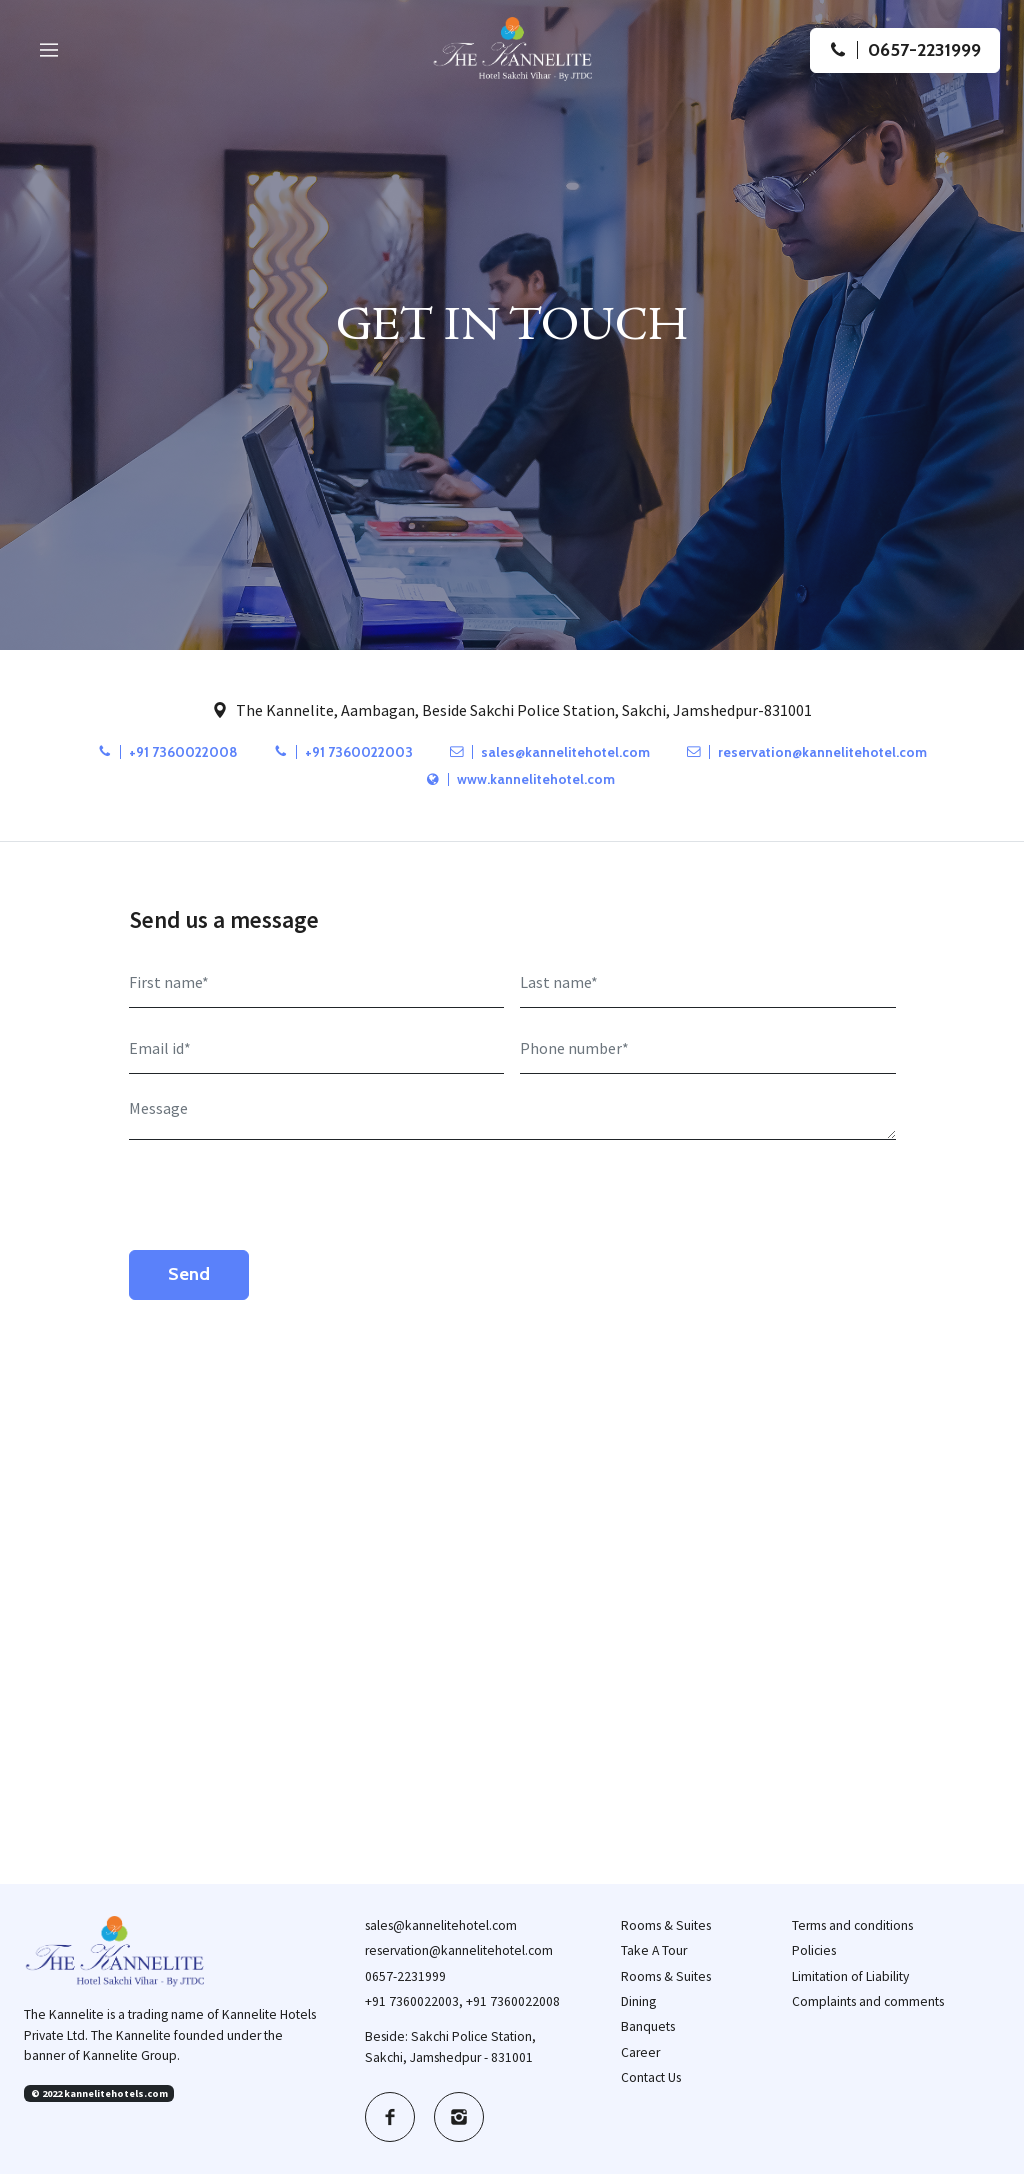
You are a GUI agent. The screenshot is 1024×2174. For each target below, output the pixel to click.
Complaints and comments (868, 2001)
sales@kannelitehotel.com (550, 752)
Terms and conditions (852, 1925)
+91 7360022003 (343, 752)
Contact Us (651, 2077)
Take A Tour (654, 1950)
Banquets (648, 2026)
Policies (814, 1950)
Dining (638, 2001)
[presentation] (281, 1195)
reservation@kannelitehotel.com (807, 752)
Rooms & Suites (666, 1925)
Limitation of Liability (850, 1976)
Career (640, 2052)
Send (189, 1274)
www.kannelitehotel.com (520, 779)
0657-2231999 (405, 1976)
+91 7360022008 (167, 752)
